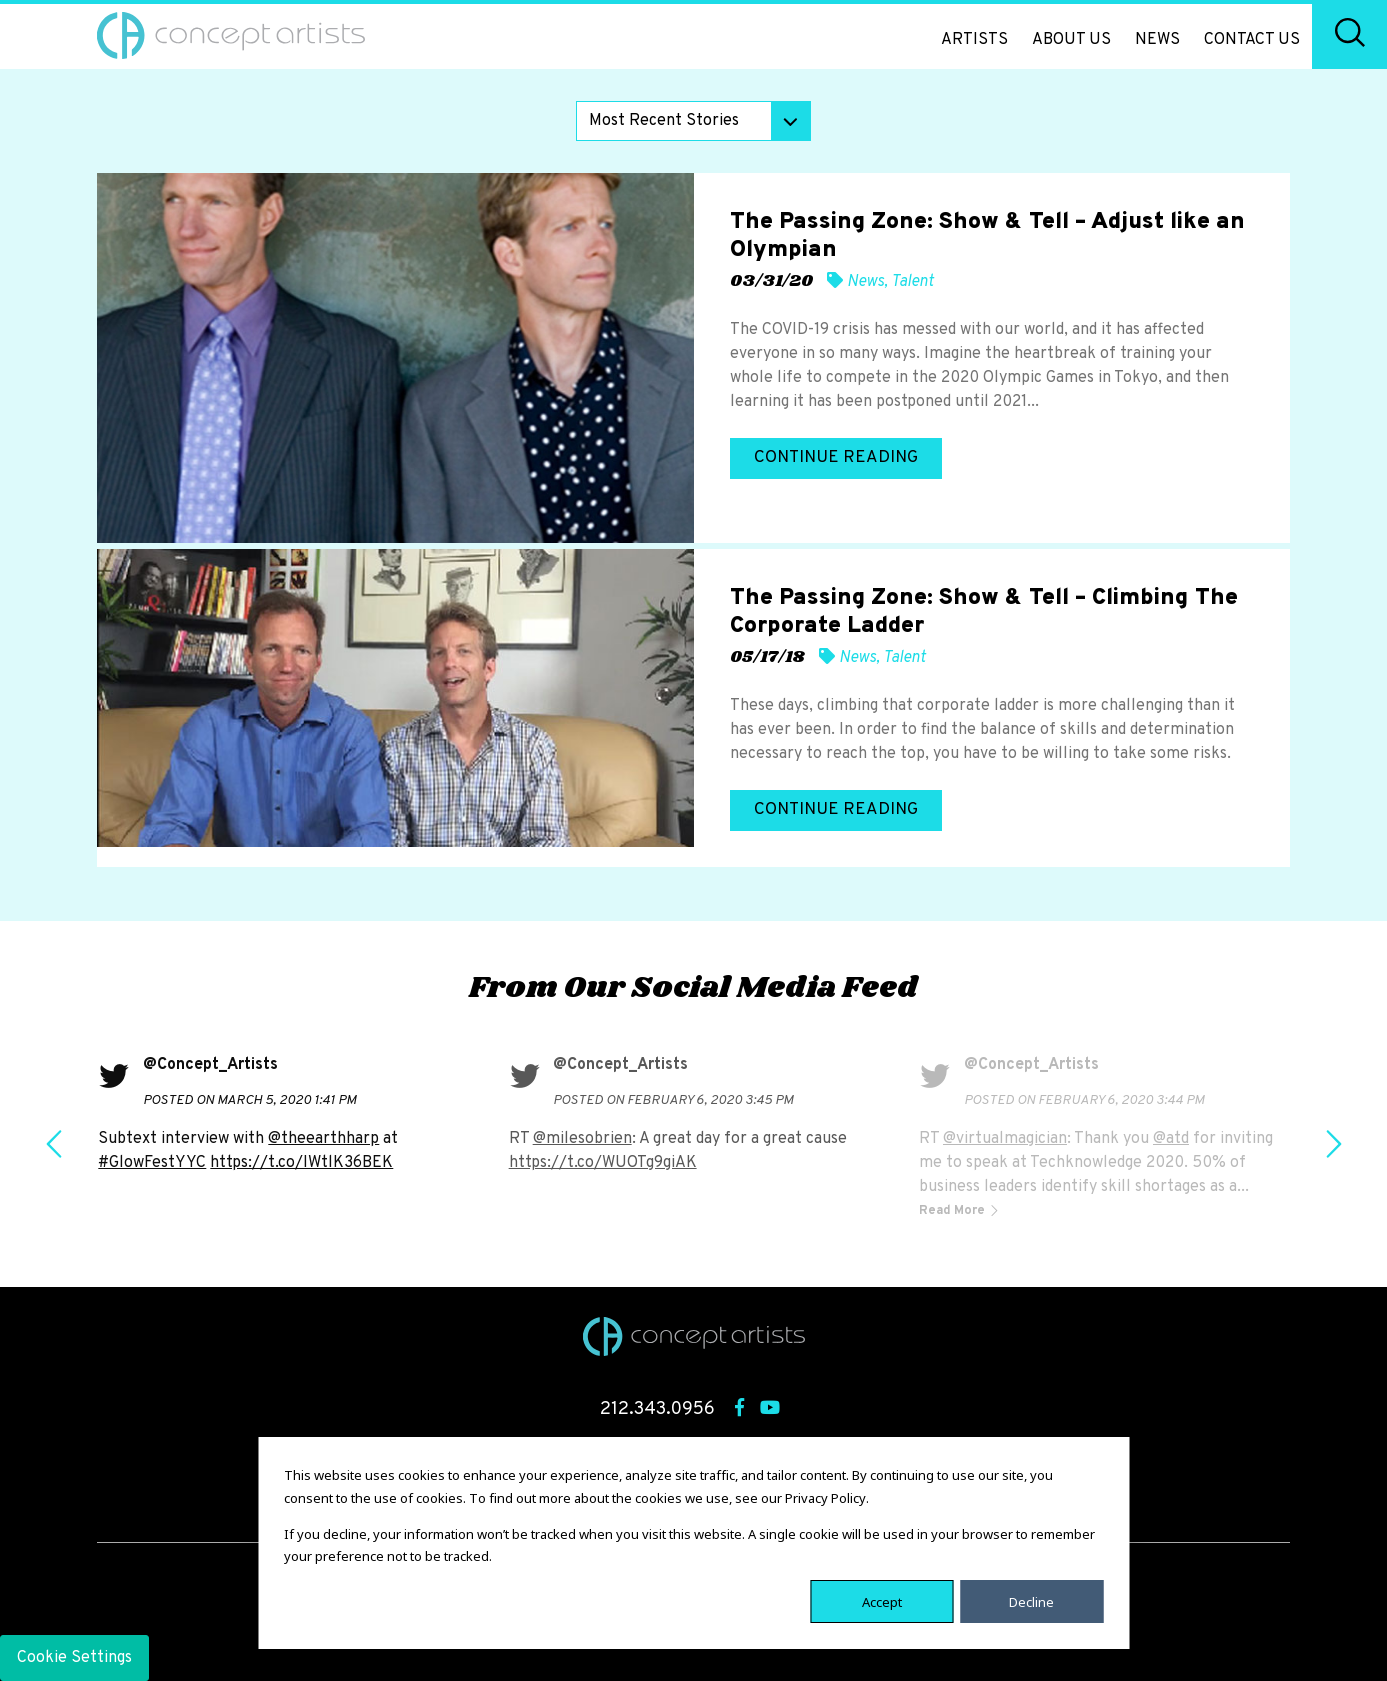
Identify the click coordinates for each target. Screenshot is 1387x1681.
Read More (953, 1211)
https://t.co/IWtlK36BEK (301, 1163)
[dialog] (693, 1543)
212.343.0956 (657, 1409)
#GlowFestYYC (152, 1163)
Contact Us (1252, 40)
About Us (1071, 40)
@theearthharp (323, 1139)
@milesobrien (582, 1139)
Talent (912, 282)
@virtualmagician (1005, 1139)
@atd (1171, 1139)
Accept (882, 1601)
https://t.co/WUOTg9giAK (603, 1163)
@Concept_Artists (210, 1065)
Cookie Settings (74, 1658)
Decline (1031, 1601)
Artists (974, 40)
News (1157, 40)
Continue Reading (836, 458)
